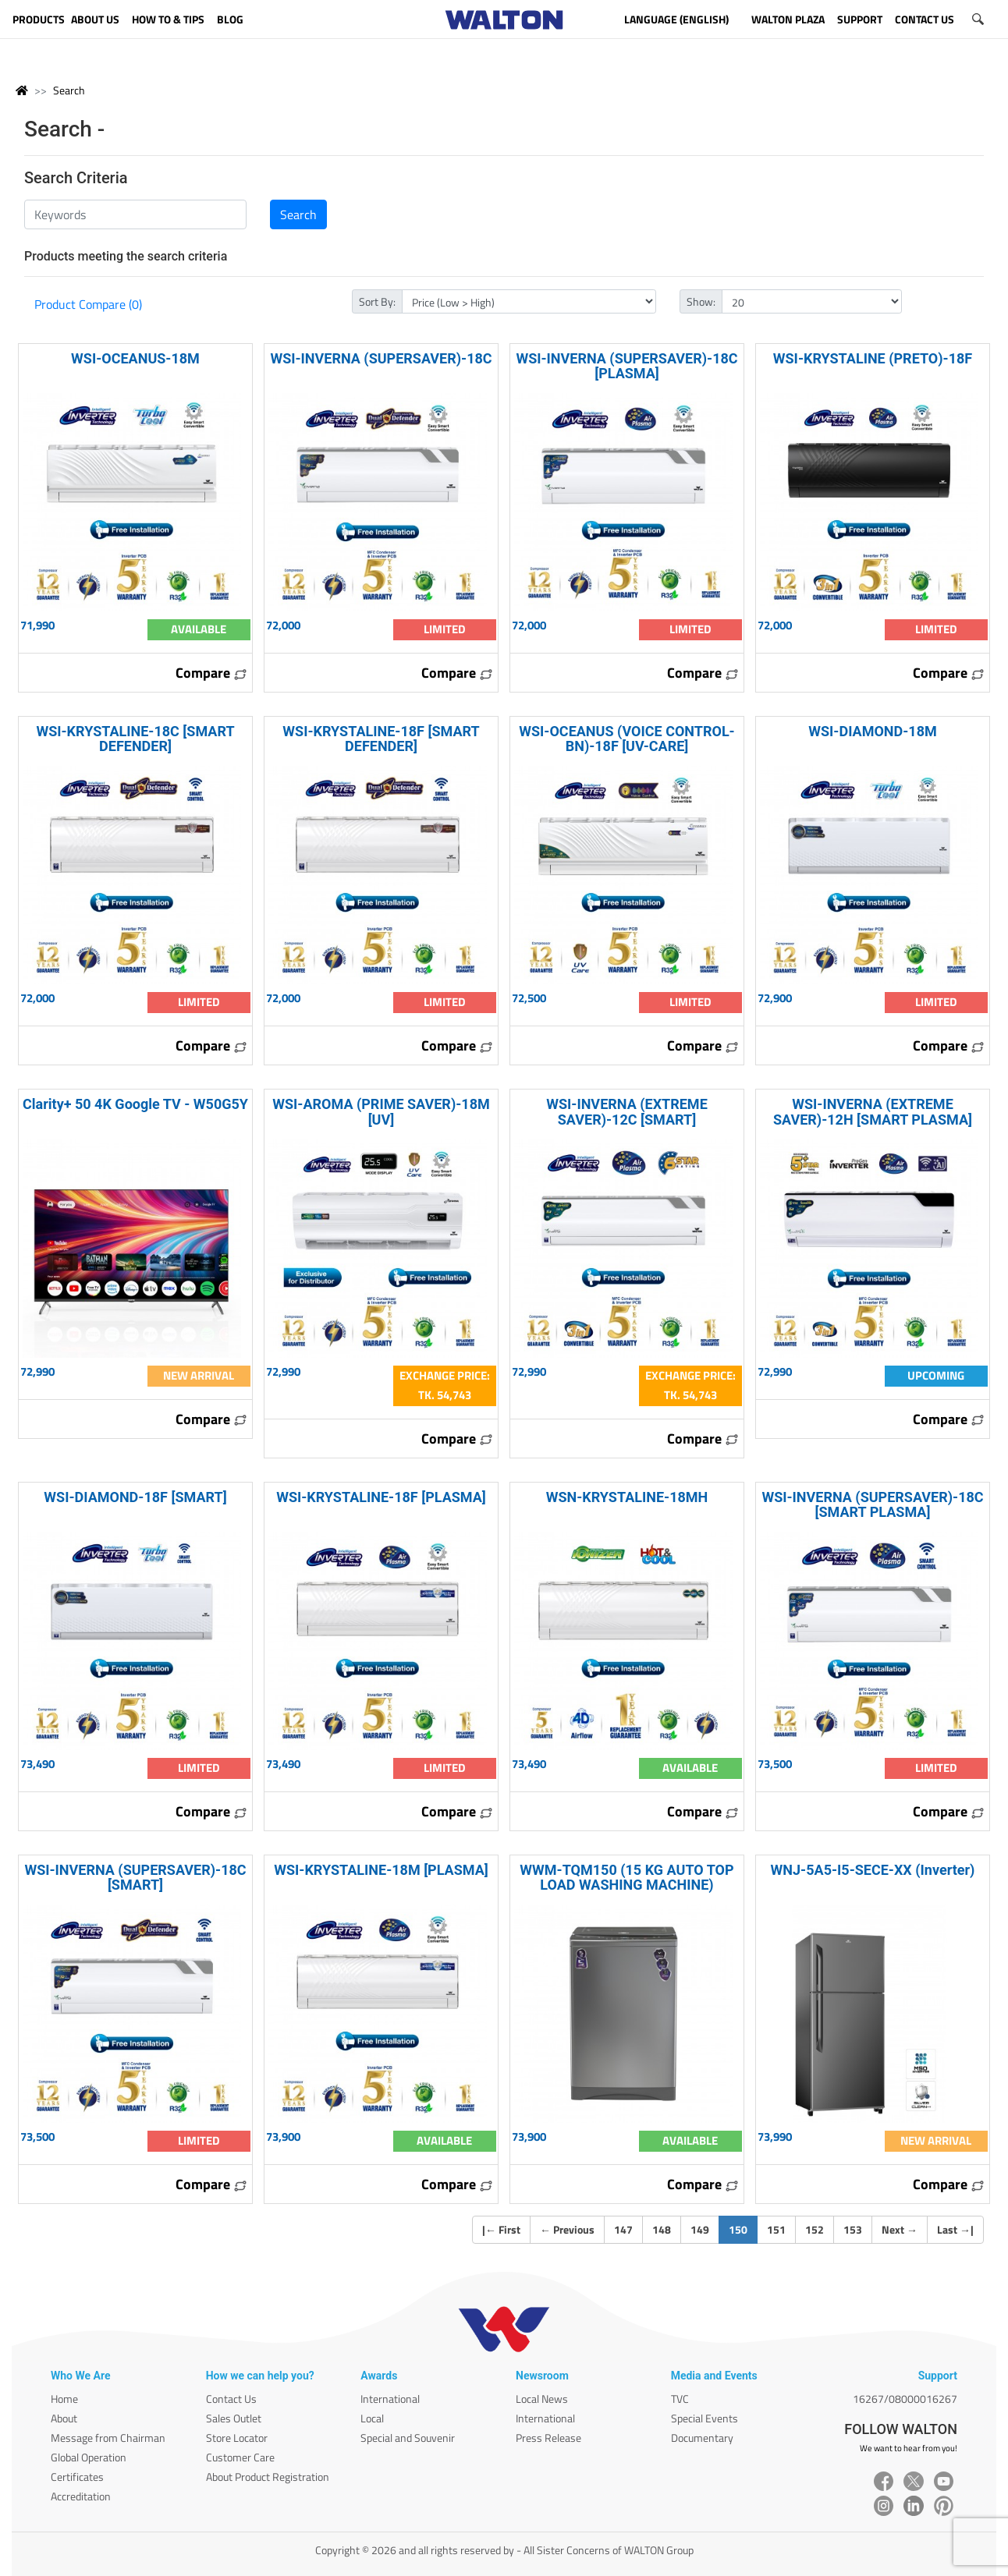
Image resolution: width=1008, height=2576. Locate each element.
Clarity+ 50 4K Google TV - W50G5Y (135, 1104)
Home (64, 2398)
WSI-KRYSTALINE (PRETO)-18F (872, 358)
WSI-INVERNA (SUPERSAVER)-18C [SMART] (135, 1877)
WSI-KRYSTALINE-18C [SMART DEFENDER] (135, 738)
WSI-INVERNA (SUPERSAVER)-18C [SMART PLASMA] (872, 1504)
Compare (211, 672)
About (64, 2418)
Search (69, 90)
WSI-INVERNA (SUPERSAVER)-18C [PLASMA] (626, 365)
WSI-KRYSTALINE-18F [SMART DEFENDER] (380, 738)
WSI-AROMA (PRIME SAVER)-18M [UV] (380, 1111)
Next (899, 2229)
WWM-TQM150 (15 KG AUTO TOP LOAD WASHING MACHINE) (626, 1877)
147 (623, 2229)
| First (501, 2229)
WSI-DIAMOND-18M (872, 731)
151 (776, 2229)
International (390, 2398)
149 (699, 2229)
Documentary (702, 2437)
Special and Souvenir (407, 2437)
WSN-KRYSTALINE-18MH (627, 1497)
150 (743, 2229)
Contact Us (231, 2398)
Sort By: (377, 301)
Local (372, 2418)
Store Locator (237, 2437)
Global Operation (88, 2457)
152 (814, 2229)
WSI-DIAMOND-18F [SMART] (135, 1497)
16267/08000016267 (905, 2398)
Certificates (77, 2476)
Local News (542, 2398)
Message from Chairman (108, 2437)
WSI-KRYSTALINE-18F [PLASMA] (381, 1497)
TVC (680, 2398)
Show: (701, 301)
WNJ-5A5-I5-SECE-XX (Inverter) (873, 1870)
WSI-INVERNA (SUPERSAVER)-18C (381, 358)
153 (852, 2229)
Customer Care (240, 2457)
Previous (567, 2229)
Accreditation (81, 2496)
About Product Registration (267, 2476)
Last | (955, 2229)
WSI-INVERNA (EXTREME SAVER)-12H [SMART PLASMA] (872, 1111)
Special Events (704, 2418)
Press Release (548, 2437)
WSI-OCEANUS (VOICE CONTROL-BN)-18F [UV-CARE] (626, 738)
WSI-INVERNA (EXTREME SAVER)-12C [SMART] (627, 1111)
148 (661, 2229)
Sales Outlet (233, 2418)
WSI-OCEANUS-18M (135, 358)
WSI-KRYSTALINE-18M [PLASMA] (381, 1870)
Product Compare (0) (88, 304)
